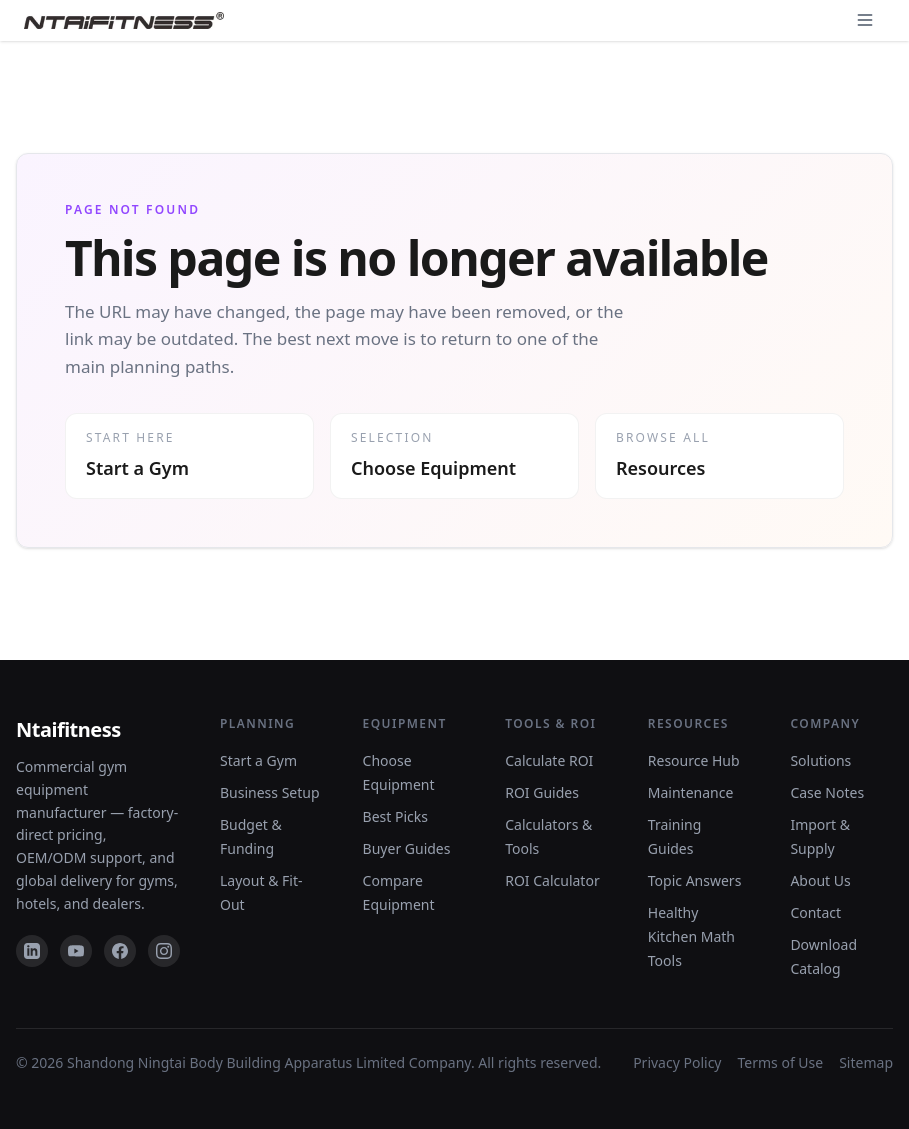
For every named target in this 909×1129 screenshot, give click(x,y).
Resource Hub (694, 760)
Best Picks (395, 816)
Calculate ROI (549, 760)
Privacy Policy (677, 1062)
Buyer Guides (407, 848)
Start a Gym (258, 760)
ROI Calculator (552, 880)
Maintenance (691, 792)
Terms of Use (781, 1062)
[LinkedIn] (32, 951)
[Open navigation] (865, 20)
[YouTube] (76, 951)
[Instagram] (164, 951)
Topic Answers (695, 880)
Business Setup (270, 792)
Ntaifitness (68, 729)
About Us (820, 880)
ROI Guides (542, 792)
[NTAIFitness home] (124, 20)
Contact (815, 912)
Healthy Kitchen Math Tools (691, 936)
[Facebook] (120, 951)
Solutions (820, 760)
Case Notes (827, 792)
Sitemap (866, 1062)
